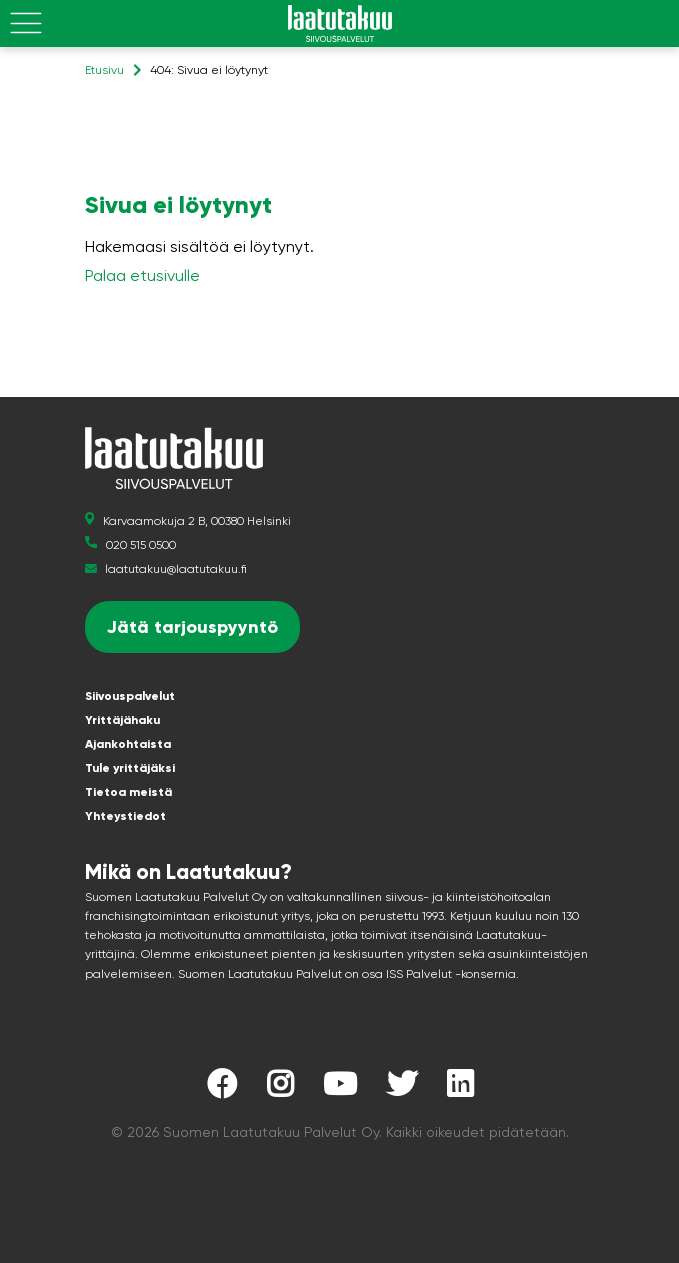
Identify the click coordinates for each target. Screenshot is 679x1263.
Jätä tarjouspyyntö (192, 627)
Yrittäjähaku (122, 720)
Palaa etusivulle (142, 275)
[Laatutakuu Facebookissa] (222, 1089)
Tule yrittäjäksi (130, 768)
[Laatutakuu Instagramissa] (280, 1089)
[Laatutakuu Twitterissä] (402, 1089)
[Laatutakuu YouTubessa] (340, 1089)
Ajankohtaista (128, 744)
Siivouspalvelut (130, 696)
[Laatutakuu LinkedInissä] (460, 1089)
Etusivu (104, 70)
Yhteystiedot (125, 816)
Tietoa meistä (128, 792)
